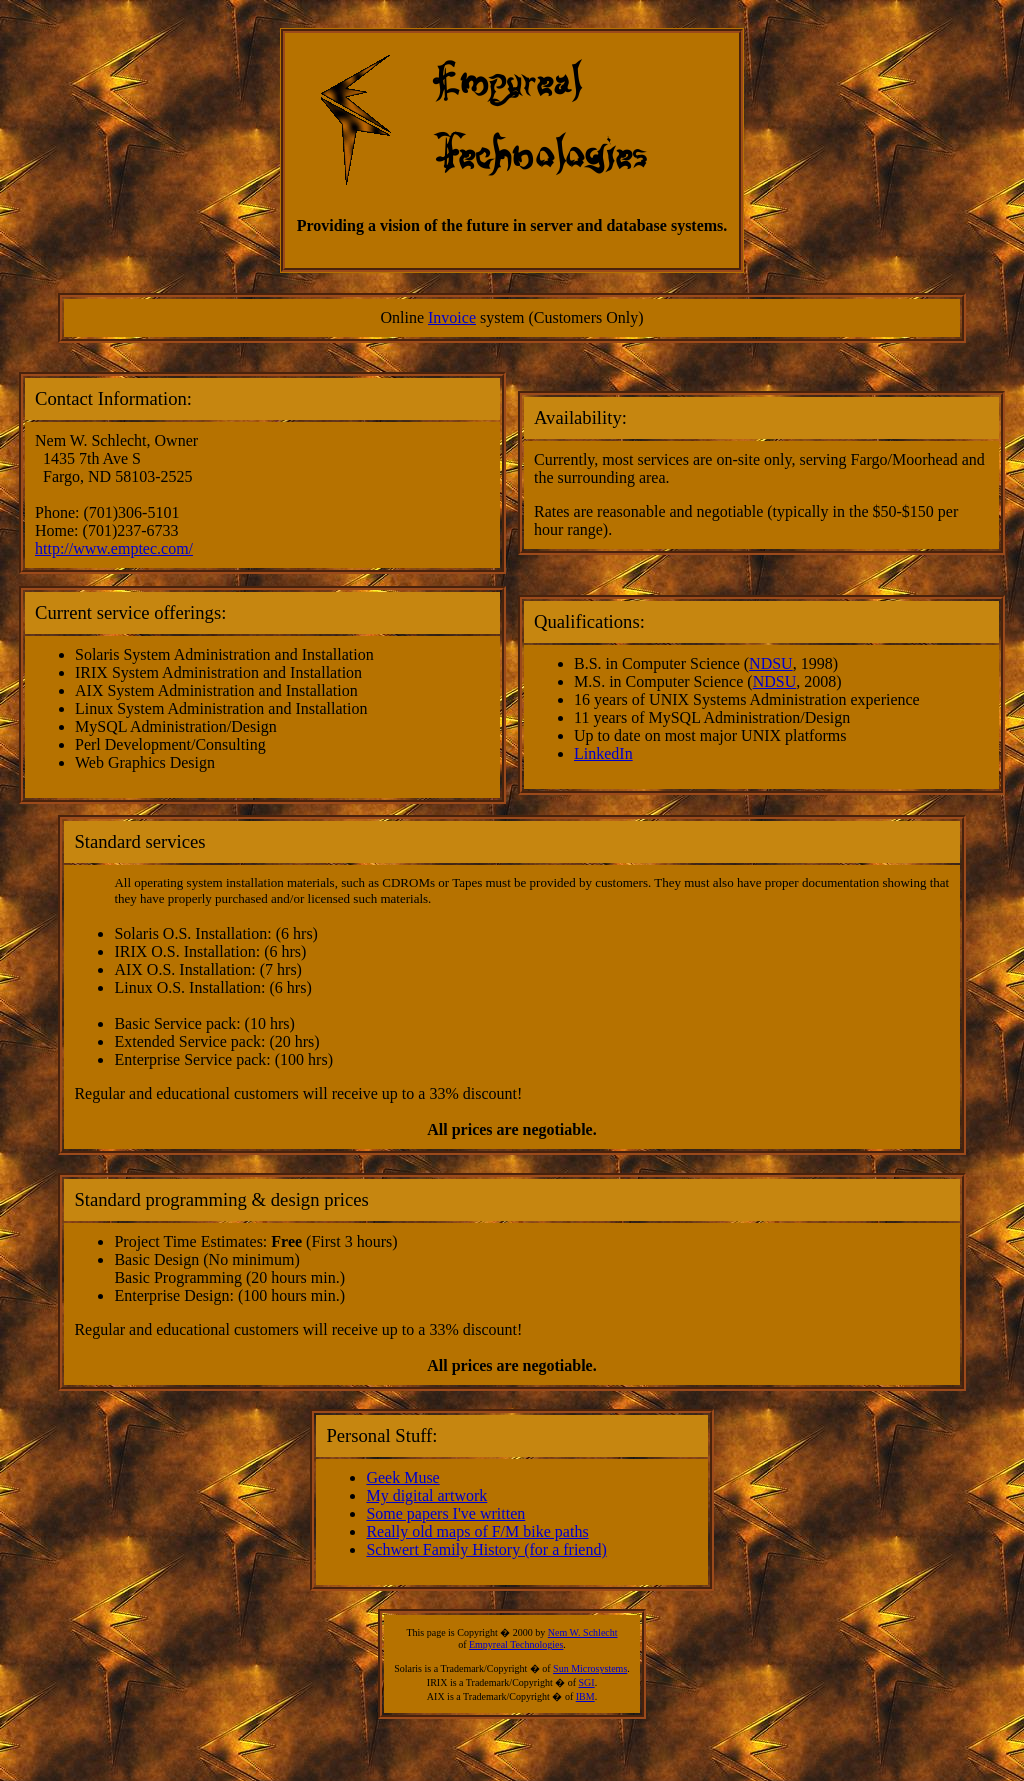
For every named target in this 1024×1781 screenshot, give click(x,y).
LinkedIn (603, 753)
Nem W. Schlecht (583, 1632)
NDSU (771, 663)
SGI (587, 1682)
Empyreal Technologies (516, 1644)
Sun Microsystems (590, 1668)
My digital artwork (426, 1495)
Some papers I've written (445, 1513)
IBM (585, 1696)
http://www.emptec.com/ (114, 548)
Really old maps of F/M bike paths (477, 1531)
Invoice (452, 317)
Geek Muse (402, 1477)
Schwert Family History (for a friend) (486, 1549)
